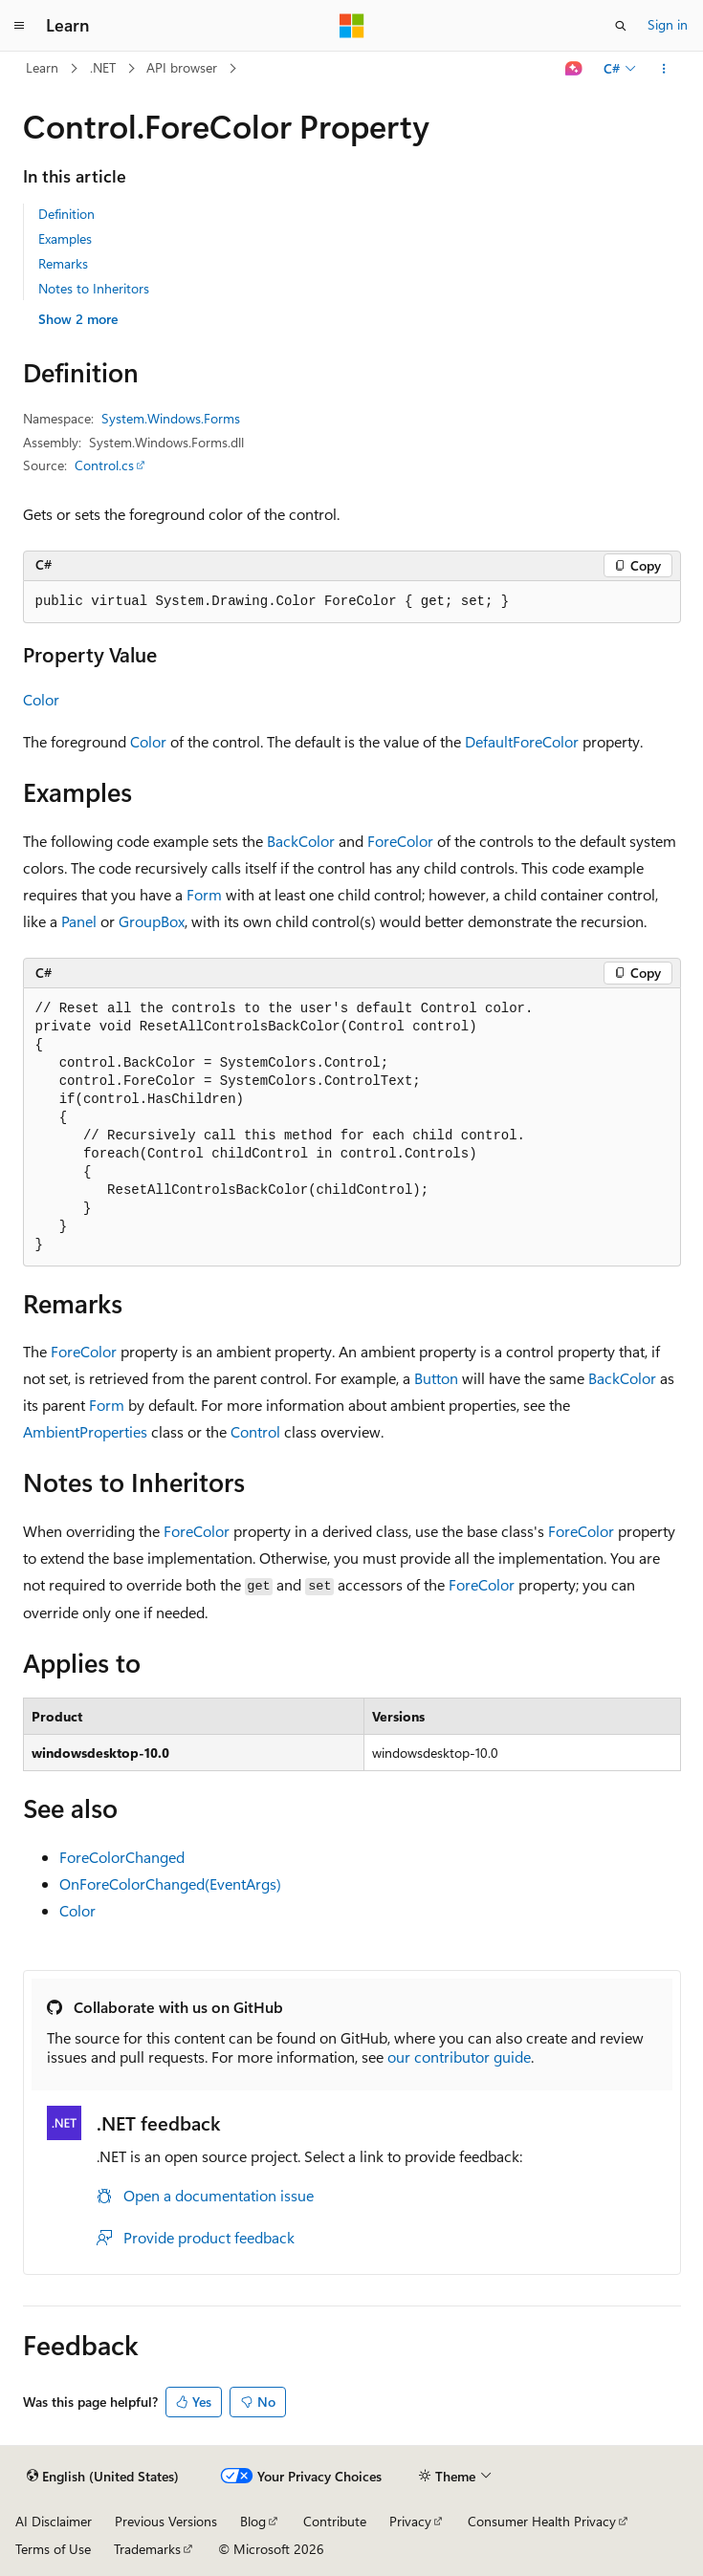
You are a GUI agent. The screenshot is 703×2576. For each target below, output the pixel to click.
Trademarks (147, 2549)
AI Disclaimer (53, 2521)
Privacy (410, 2521)
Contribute (334, 2521)
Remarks (63, 263)
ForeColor (400, 841)
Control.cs (104, 465)
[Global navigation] (19, 26)
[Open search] (621, 26)
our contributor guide (459, 2056)
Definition (66, 214)
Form (204, 894)
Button (436, 1378)
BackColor (301, 841)
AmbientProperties (85, 1431)
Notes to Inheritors (93, 288)
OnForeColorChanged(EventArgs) (170, 1883)
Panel (79, 921)
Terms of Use (53, 2549)
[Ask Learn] (573, 69)
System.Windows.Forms (170, 418)
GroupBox (152, 921)
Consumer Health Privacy (542, 2521)
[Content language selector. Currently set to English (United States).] (102, 2476)
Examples (65, 238)
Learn (42, 67)
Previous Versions (166, 2521)
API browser (181, 67)
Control (255, 1431)
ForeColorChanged (122, 1857)
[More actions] (663, 69)
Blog (253, 2521)
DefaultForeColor (522, 741)
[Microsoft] (352, 25)
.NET (103, 67)
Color (41, 699)
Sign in (668, 24)
